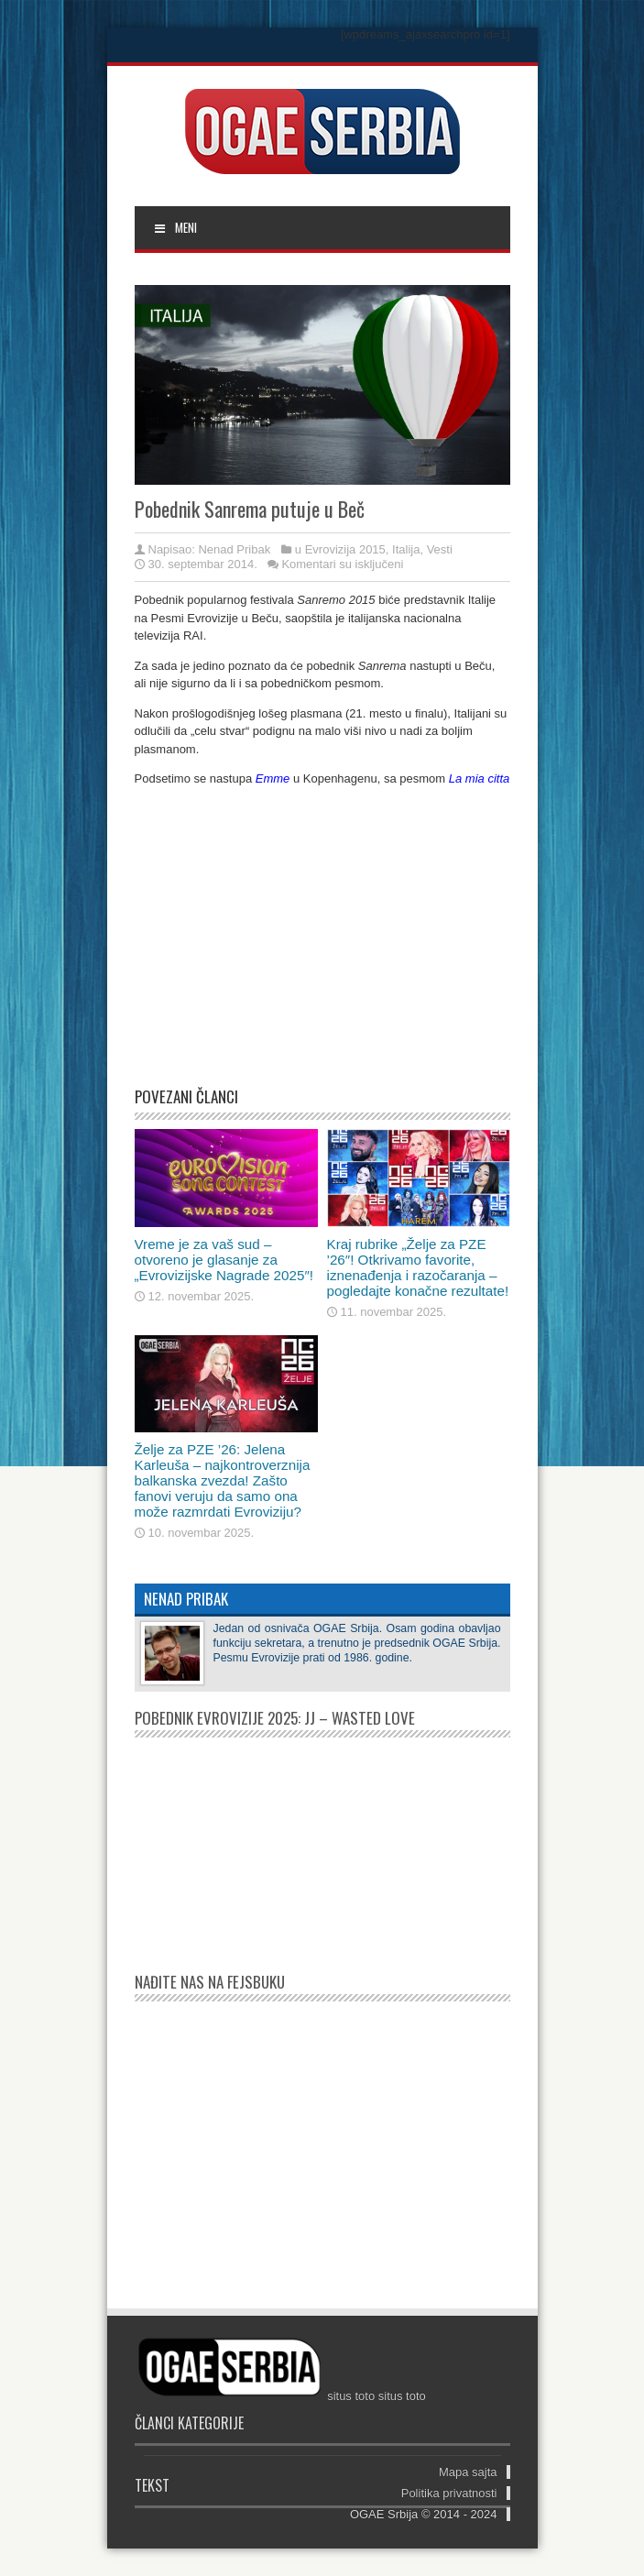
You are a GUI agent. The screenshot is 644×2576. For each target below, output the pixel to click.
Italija (406, 549)
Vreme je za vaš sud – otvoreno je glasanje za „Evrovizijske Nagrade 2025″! (224, 1259)
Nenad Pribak (234, 549)
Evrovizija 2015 (345, 549)
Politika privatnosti (449, 2493)
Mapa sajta (468, 2472)
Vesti (440, 549)
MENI (175, 227)
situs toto (351, 2396)
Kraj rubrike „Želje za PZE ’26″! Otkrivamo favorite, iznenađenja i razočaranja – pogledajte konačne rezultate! (418, 1267)
